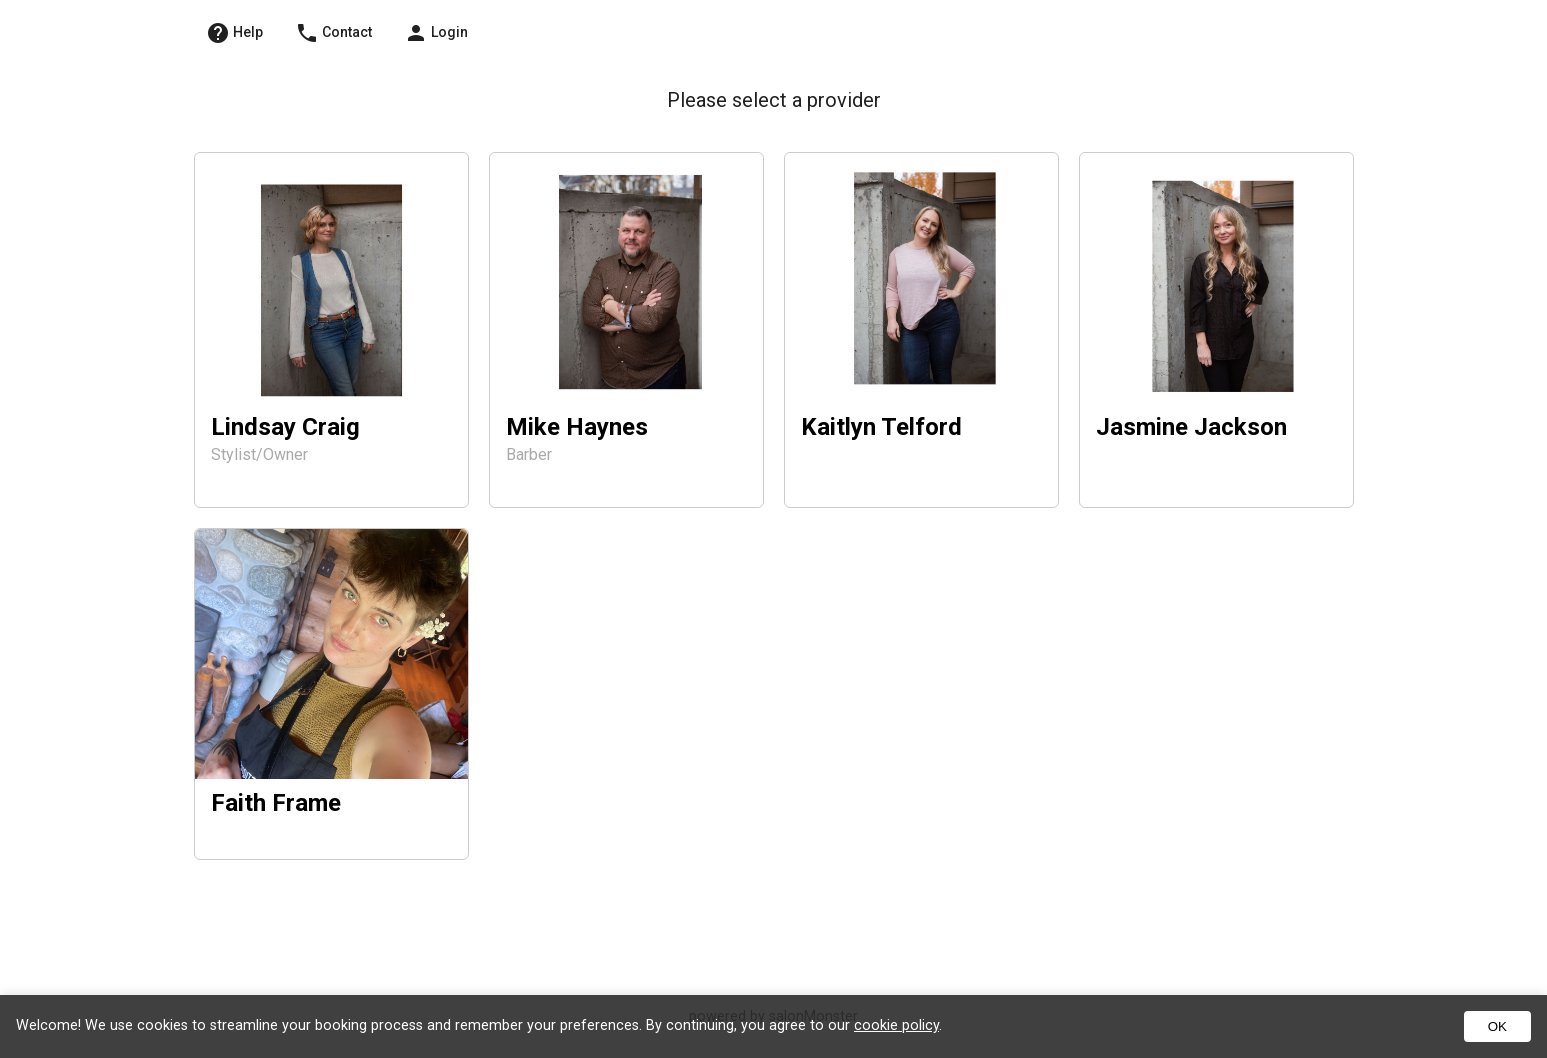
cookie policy (896, 1025)
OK (1497, 1026)
